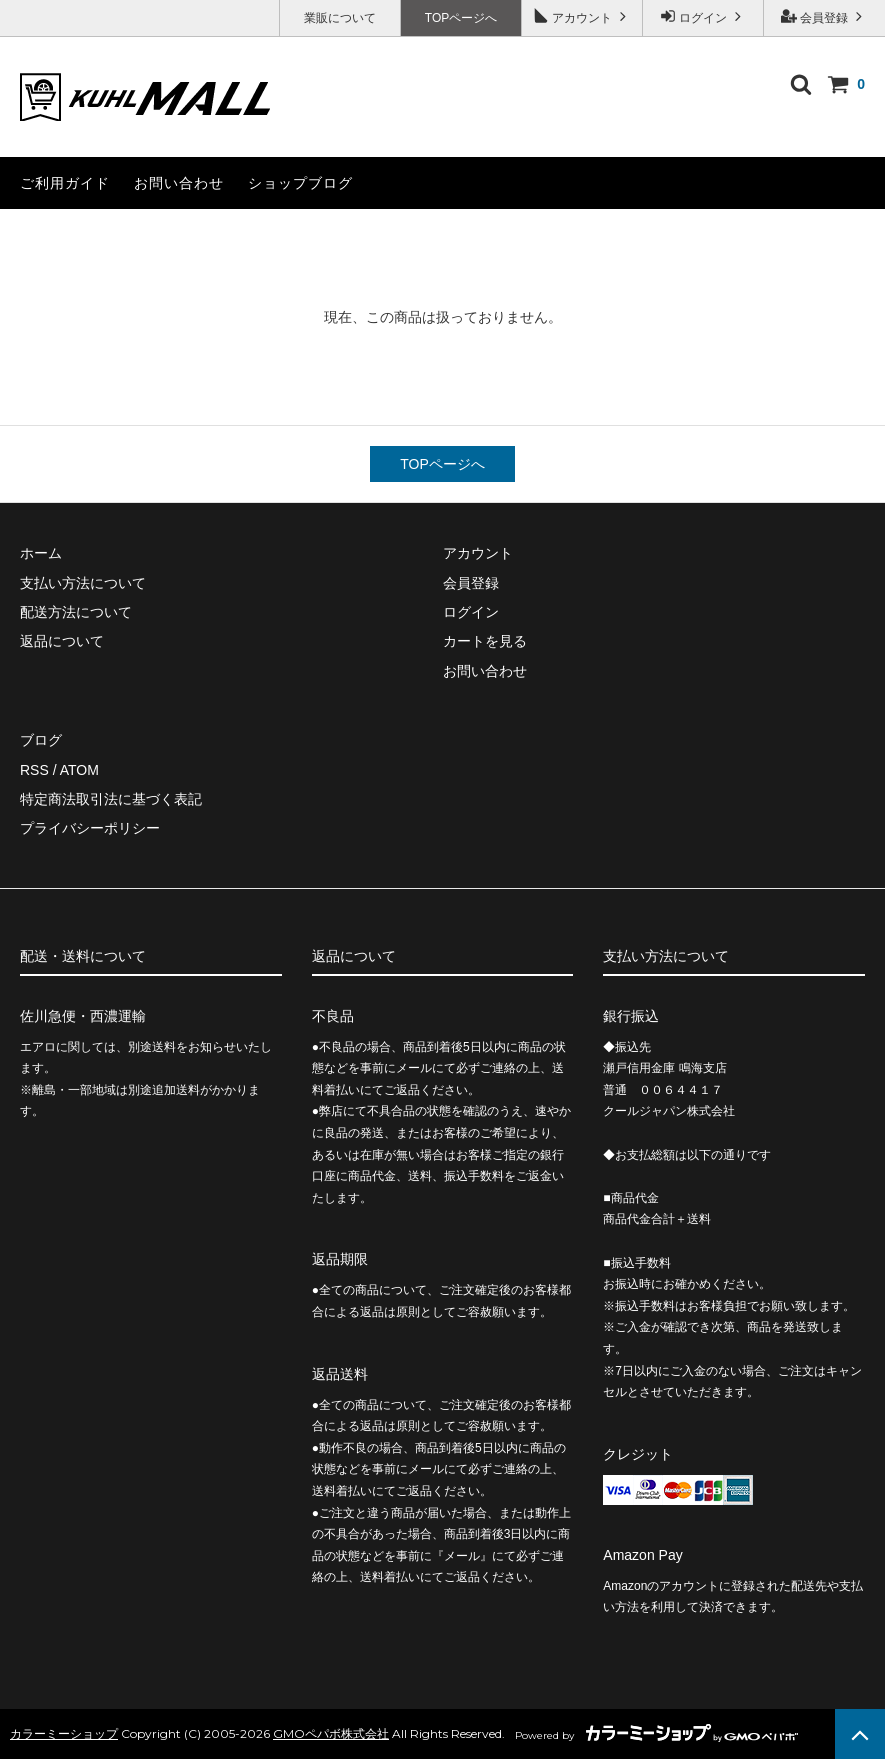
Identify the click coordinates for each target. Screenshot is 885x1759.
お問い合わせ (179, 183)
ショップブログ (300, 183)
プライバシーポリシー (90, 828)
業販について (340, 18)
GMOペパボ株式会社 (331, 1733)
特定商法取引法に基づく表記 (111, 799)
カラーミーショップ (64, 1733)
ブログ (41, 740)
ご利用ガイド (65, 183)
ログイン (703, 16)
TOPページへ (461, 18)
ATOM (79, 770)
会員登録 (824, 16)
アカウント (582, 16)
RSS (34, 770)
